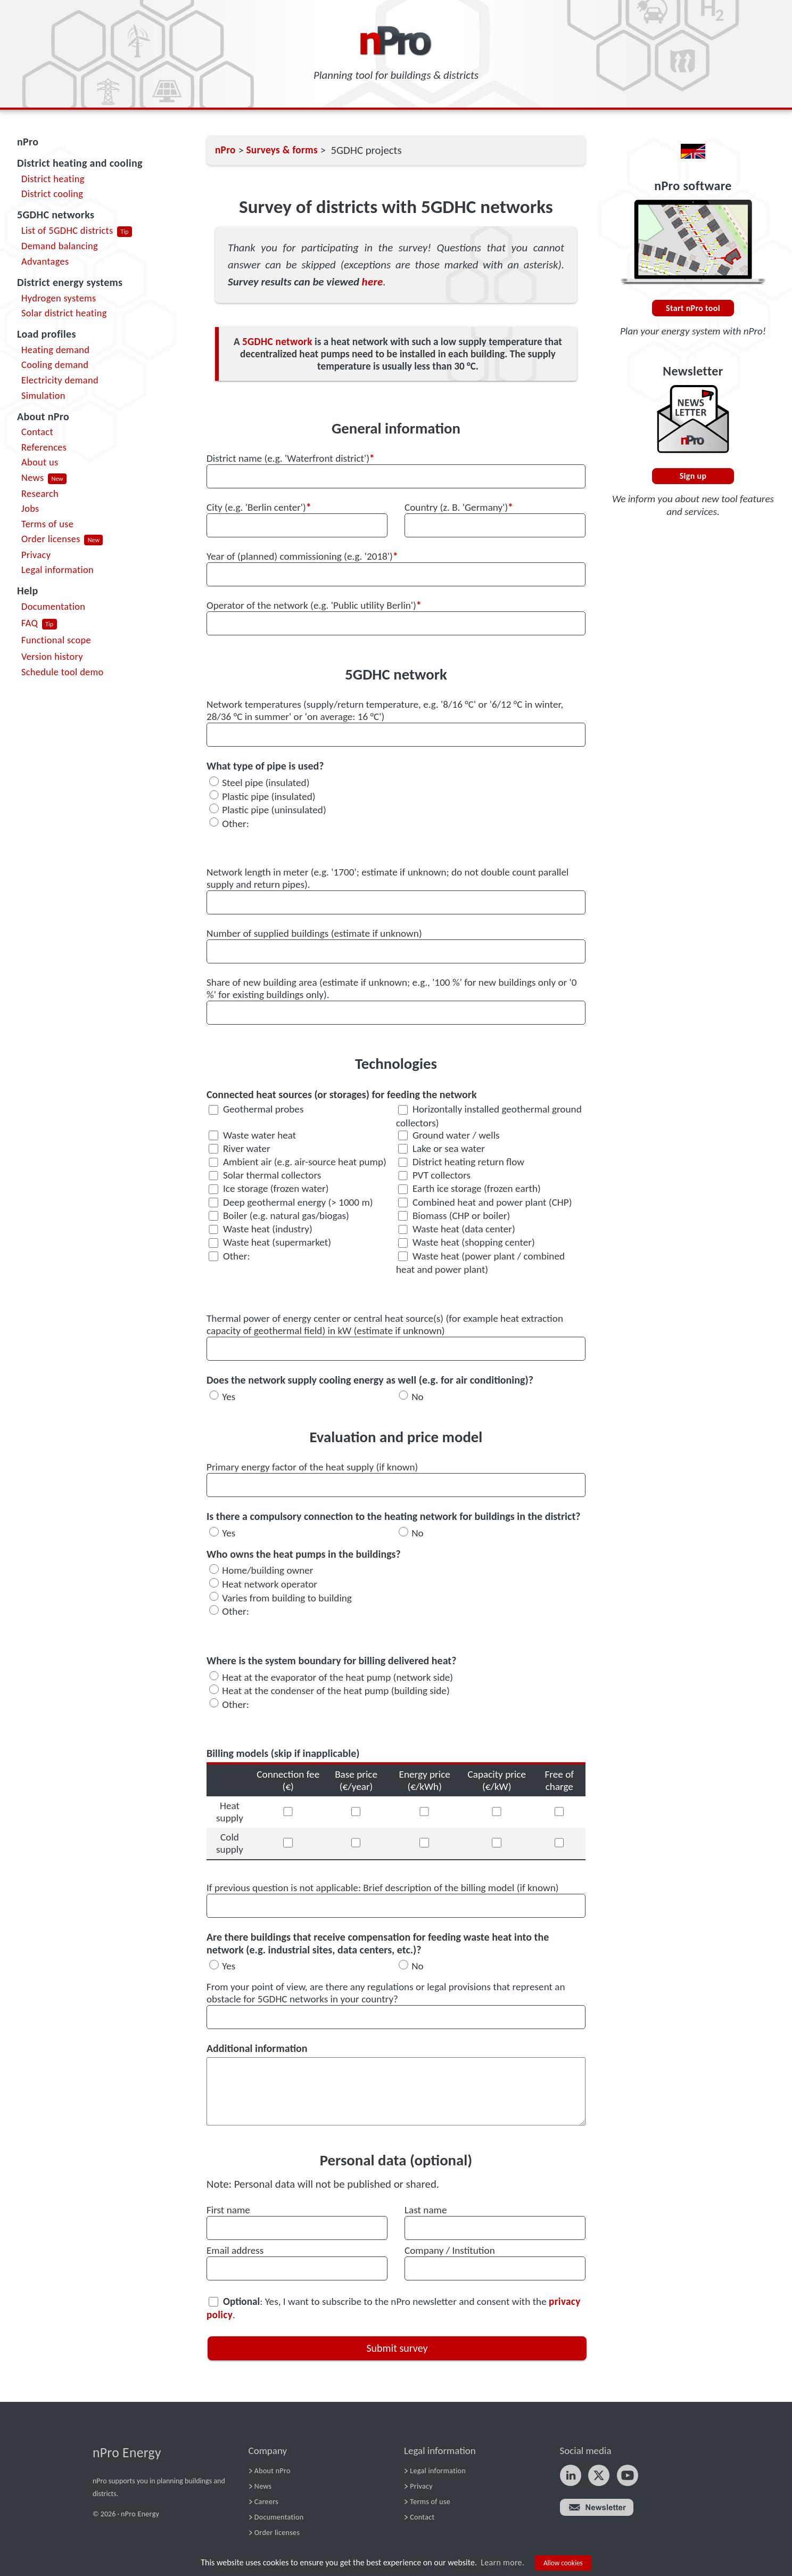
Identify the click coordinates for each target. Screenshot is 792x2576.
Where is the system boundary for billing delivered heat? (332, 1660)
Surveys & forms (282, 150)
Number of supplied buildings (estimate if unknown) (314, 933)
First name (228, 2210)
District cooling (52, 193)
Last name (426, 2210)
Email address (235, 2250)
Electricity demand (59, 380)
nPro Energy (127, 2452)
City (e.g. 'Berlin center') (259, 507)
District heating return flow (461, 1162)
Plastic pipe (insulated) (268, 796)
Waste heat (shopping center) (466, 1242)
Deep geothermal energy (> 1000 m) (291, 1202)
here (372, 282)
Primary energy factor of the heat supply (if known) (312, 1467)
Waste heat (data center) (456, 1229)
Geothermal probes (256, 1109)
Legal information (57, 569)
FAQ (29, 623)
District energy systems (69, 282)
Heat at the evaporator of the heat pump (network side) (337, 1677)
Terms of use (47, 524)
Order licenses (50, 539)
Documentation (53, 606)
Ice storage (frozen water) (268, 1188)
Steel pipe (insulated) (265, 782)
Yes (228, 1396)
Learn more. (502, 2562)
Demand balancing (59, 246)
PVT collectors (434, 1175)
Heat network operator (269, 1584)
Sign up (693, 476)
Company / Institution (450, 2250)
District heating (53, 179)
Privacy (36, 555)
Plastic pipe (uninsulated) (274, 810)
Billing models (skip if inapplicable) (283, 1753)
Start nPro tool (693, 308)
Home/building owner (267, 1570)
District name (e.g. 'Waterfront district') (291, 458)
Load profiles (46, 334)
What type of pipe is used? (265, 765)
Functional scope (56, 640)
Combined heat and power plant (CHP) (485, 1202)
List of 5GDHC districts (67, 230)
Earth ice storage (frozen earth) (469, 1188)
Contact (37, 432)
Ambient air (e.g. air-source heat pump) (297, 1162)
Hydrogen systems (58, 298)
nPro (27, 141)
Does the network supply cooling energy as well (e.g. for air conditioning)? (370, 1379)
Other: (235, 823)
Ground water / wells (449, 1135)
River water (239, 1148)
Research (40, 493)
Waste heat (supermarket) (270, 1242)
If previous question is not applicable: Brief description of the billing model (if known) (383, 1888)
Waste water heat (252, 1135)
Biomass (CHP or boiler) (454, 1215)
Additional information (257, 2048)
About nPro (43, 416)
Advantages (45, 261)
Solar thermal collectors (265, 1175)
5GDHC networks (55, 214)
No (417, 1396)
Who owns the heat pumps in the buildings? (304, 1554)
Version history (52, 656)
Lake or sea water (441, 1148)
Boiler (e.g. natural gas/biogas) (279, 1215)
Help (27, 590)
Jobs (30, 508)
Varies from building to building (287, 1597)
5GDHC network (277, 342)
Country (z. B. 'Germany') (459, 507)
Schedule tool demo (62, 672)
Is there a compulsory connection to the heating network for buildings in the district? (394, 1516)
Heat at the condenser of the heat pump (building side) (335, 1690)
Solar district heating (64, 313)
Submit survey (396, 2348)
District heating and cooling (80, 163)
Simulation (43, 395)
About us (39, 462)
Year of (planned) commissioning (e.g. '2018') (302, 556)
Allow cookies (563, 2562)
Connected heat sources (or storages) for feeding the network (342, 1094)
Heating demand (55, 350)
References (44, 447)
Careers (266, 2501)
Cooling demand (54, 364)
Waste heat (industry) (260, 1229)
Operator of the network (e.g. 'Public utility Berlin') (314, 605)
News (32, 477)
